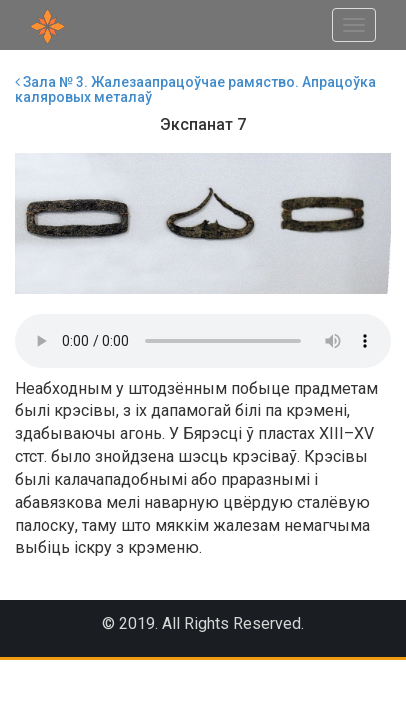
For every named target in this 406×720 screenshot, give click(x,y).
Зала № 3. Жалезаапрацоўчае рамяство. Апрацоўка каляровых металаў (195, 89)
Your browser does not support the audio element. (203, 341)
